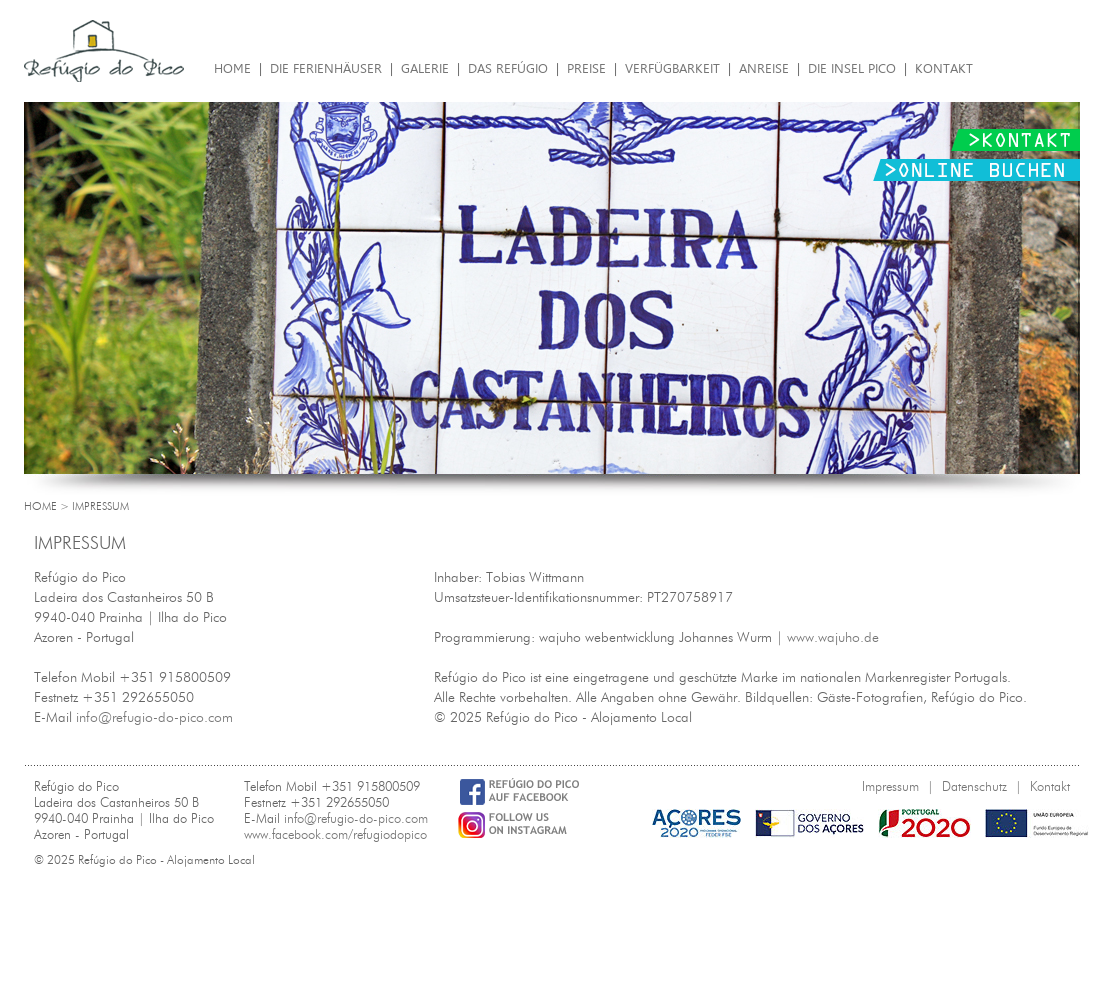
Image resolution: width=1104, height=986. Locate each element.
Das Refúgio (508, 68)
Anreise (764, 68)
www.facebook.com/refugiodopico (335, 834)
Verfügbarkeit (672, 68)
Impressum (890, 786)
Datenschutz (974, 786)
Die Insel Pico (852, 68)
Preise (586, 68)
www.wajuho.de (833, 637)
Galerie (425, 68)
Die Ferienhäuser (326, 68)
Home (232, 68)
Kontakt (944, 68)
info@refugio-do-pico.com (154, 717)
